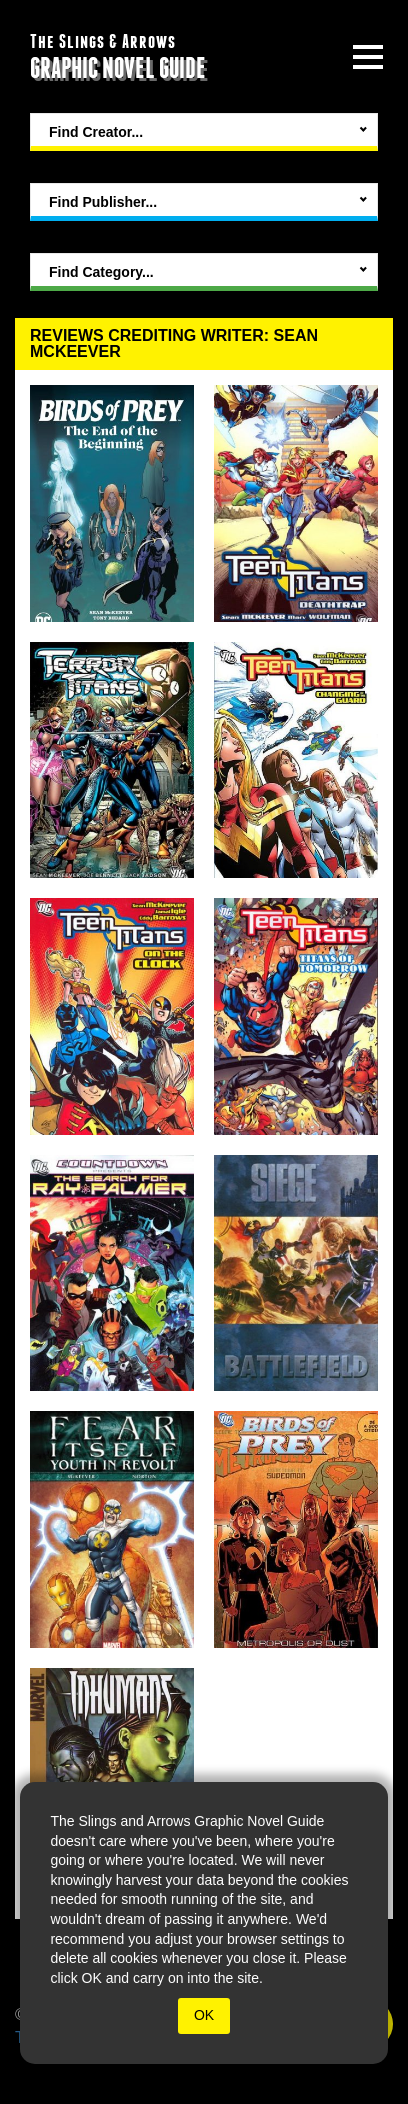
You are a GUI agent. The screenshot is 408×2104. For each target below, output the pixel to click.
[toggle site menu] (368, 57)
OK (204, 2015)
